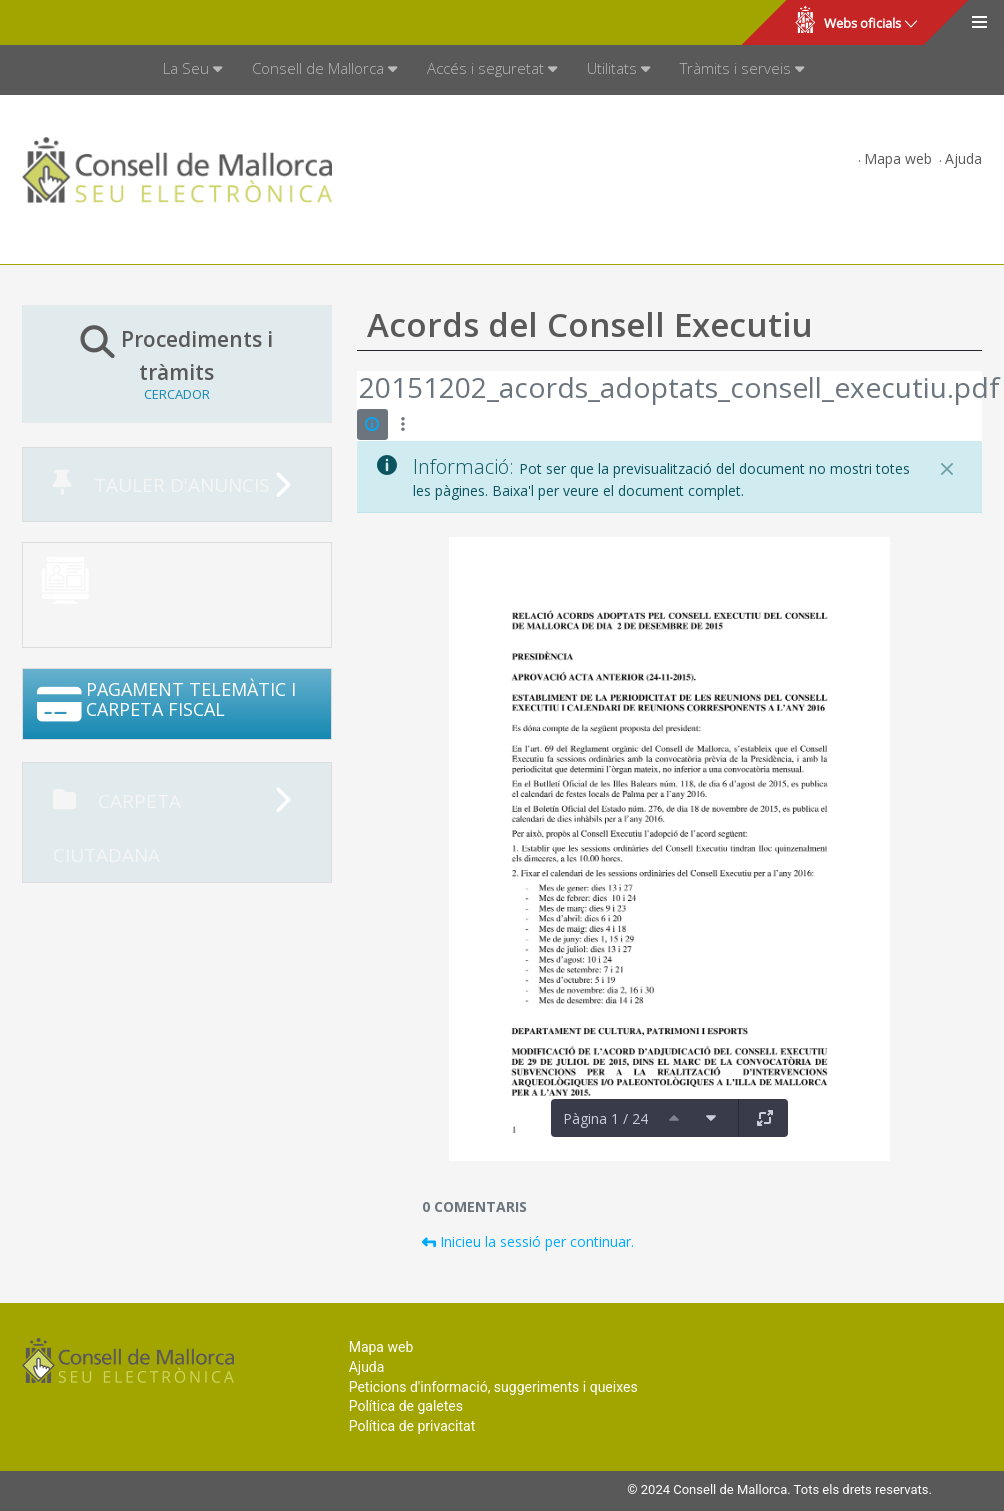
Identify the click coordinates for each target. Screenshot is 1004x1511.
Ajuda (963, 158)
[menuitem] (192, 70)
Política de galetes (406, 1406)
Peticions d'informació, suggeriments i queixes (493, 1387)
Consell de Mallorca (83, 23)
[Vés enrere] (358, 390)
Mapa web (898, 158)
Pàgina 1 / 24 (605, 1118)
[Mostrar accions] (403, 424)
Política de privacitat (412, 1426)
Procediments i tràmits (177, 363)
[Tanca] (947, 469)
